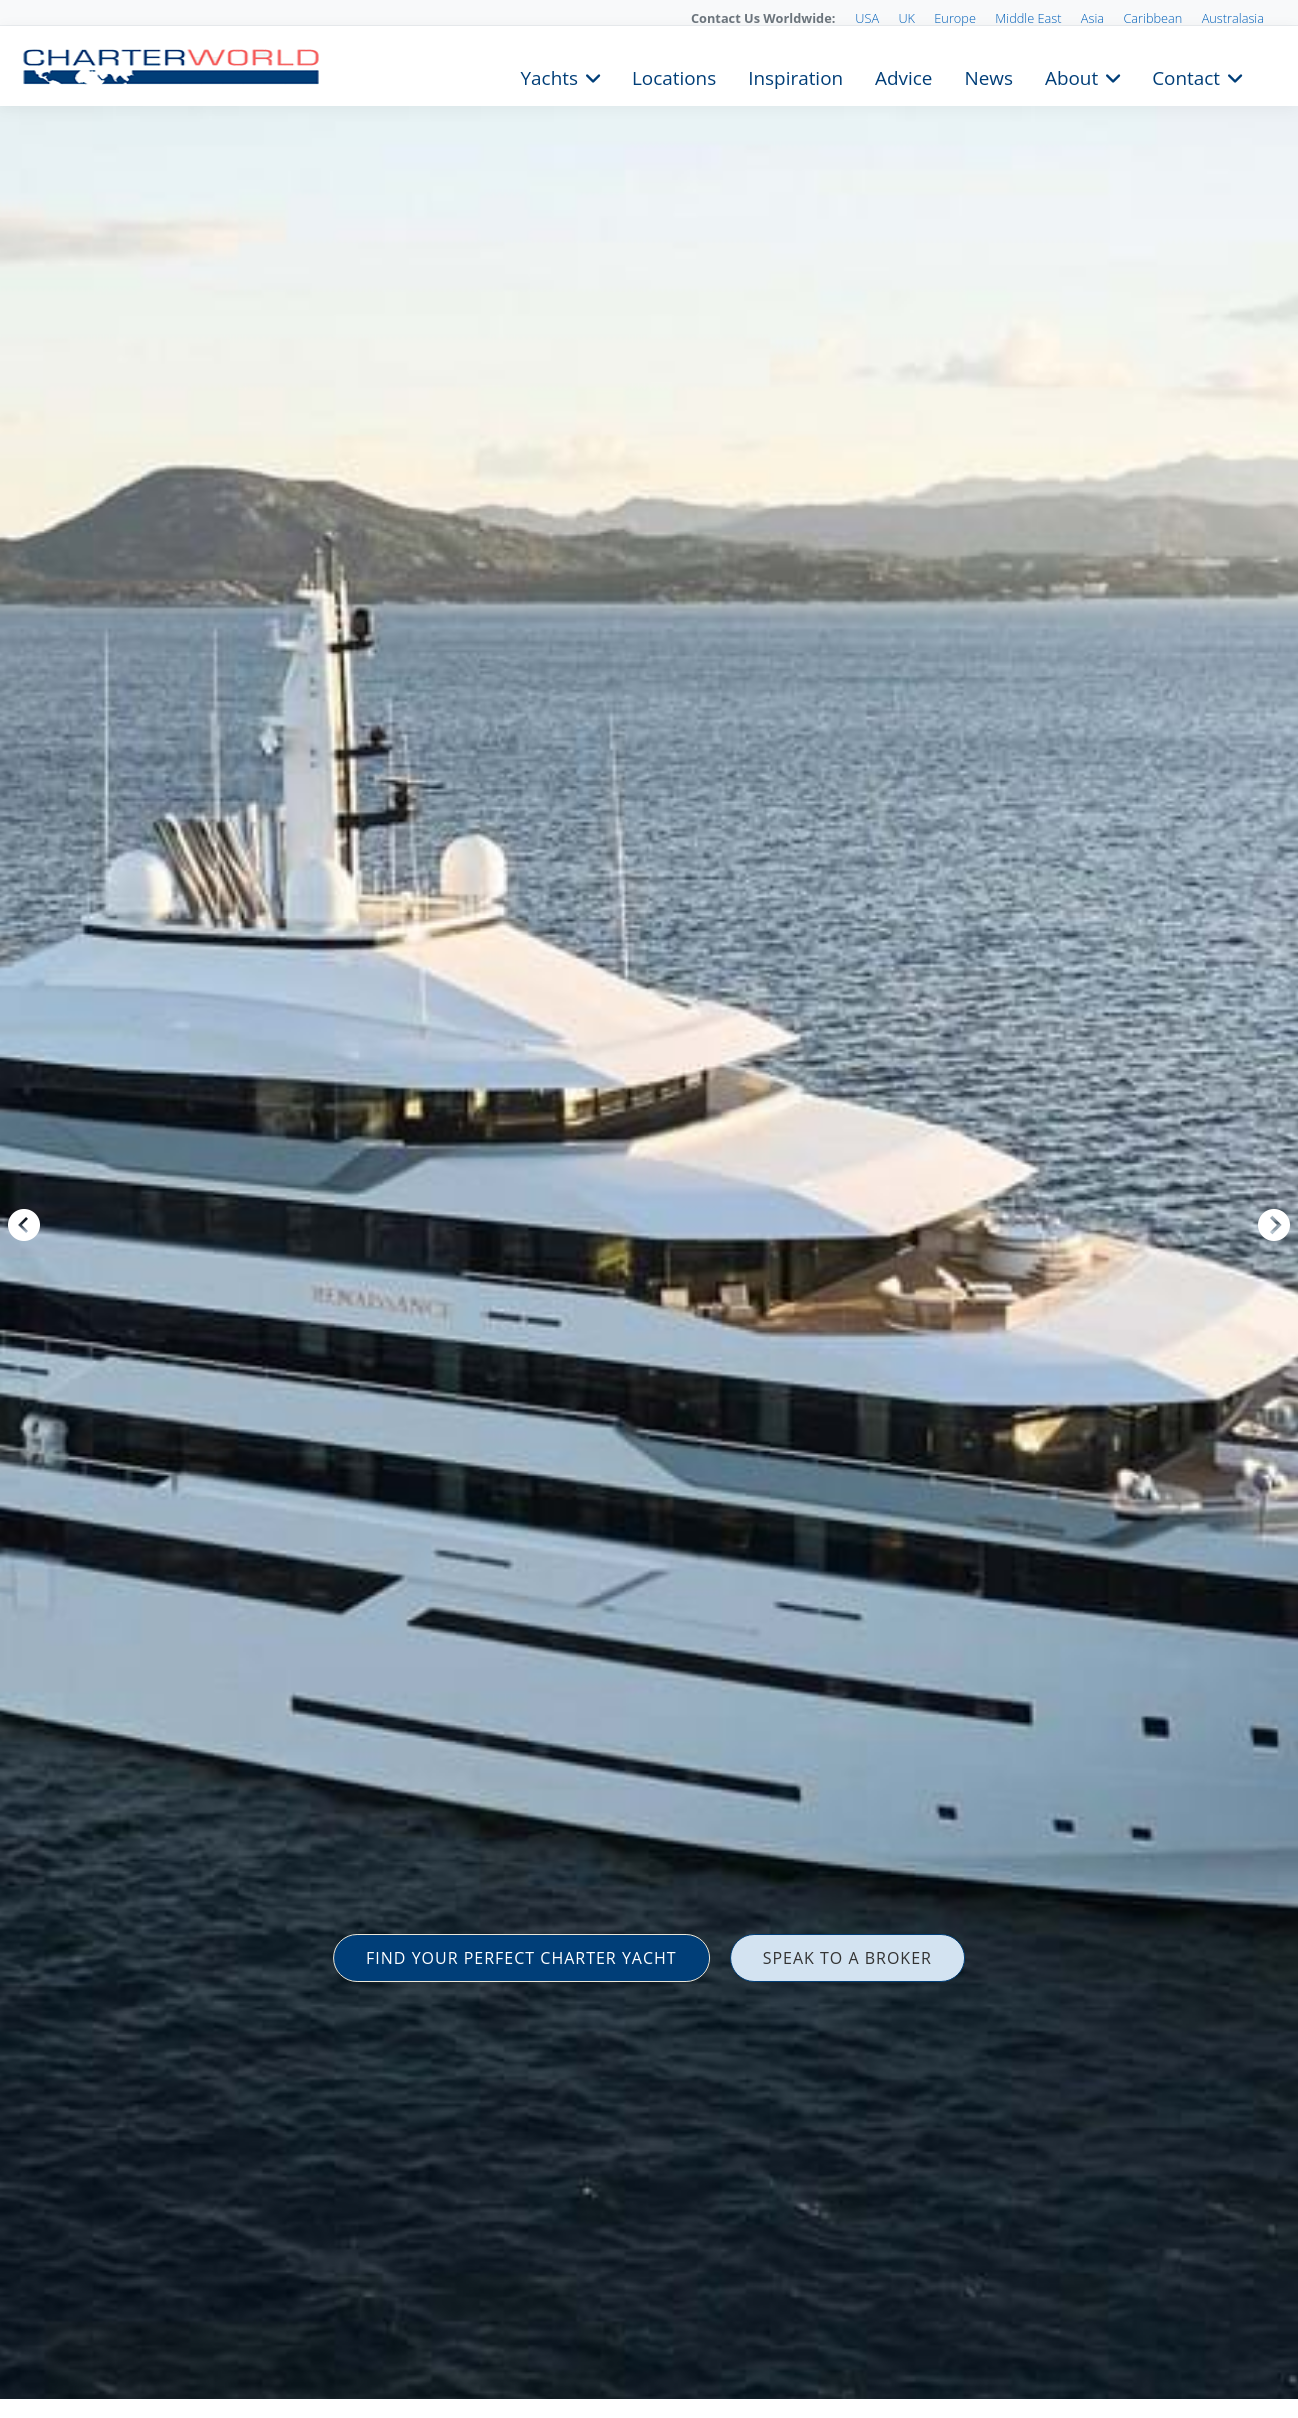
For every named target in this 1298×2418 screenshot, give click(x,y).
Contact (1186, 76)
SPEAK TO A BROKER (847, 1958)
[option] (649, 1209)
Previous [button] (24, 1225)
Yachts (549, 76)
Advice (903, 76)
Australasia (1233, 18)
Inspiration (795, 76)
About (1071, 76)
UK (906, 18)
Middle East (1028, 18)
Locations (674, 76)
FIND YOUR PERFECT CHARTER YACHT (521, 1958)
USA (867, 18)
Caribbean (1152, 18)
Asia (1092, 18)
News (988, 76)
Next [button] (1274, 1225)
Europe (955, 18)
